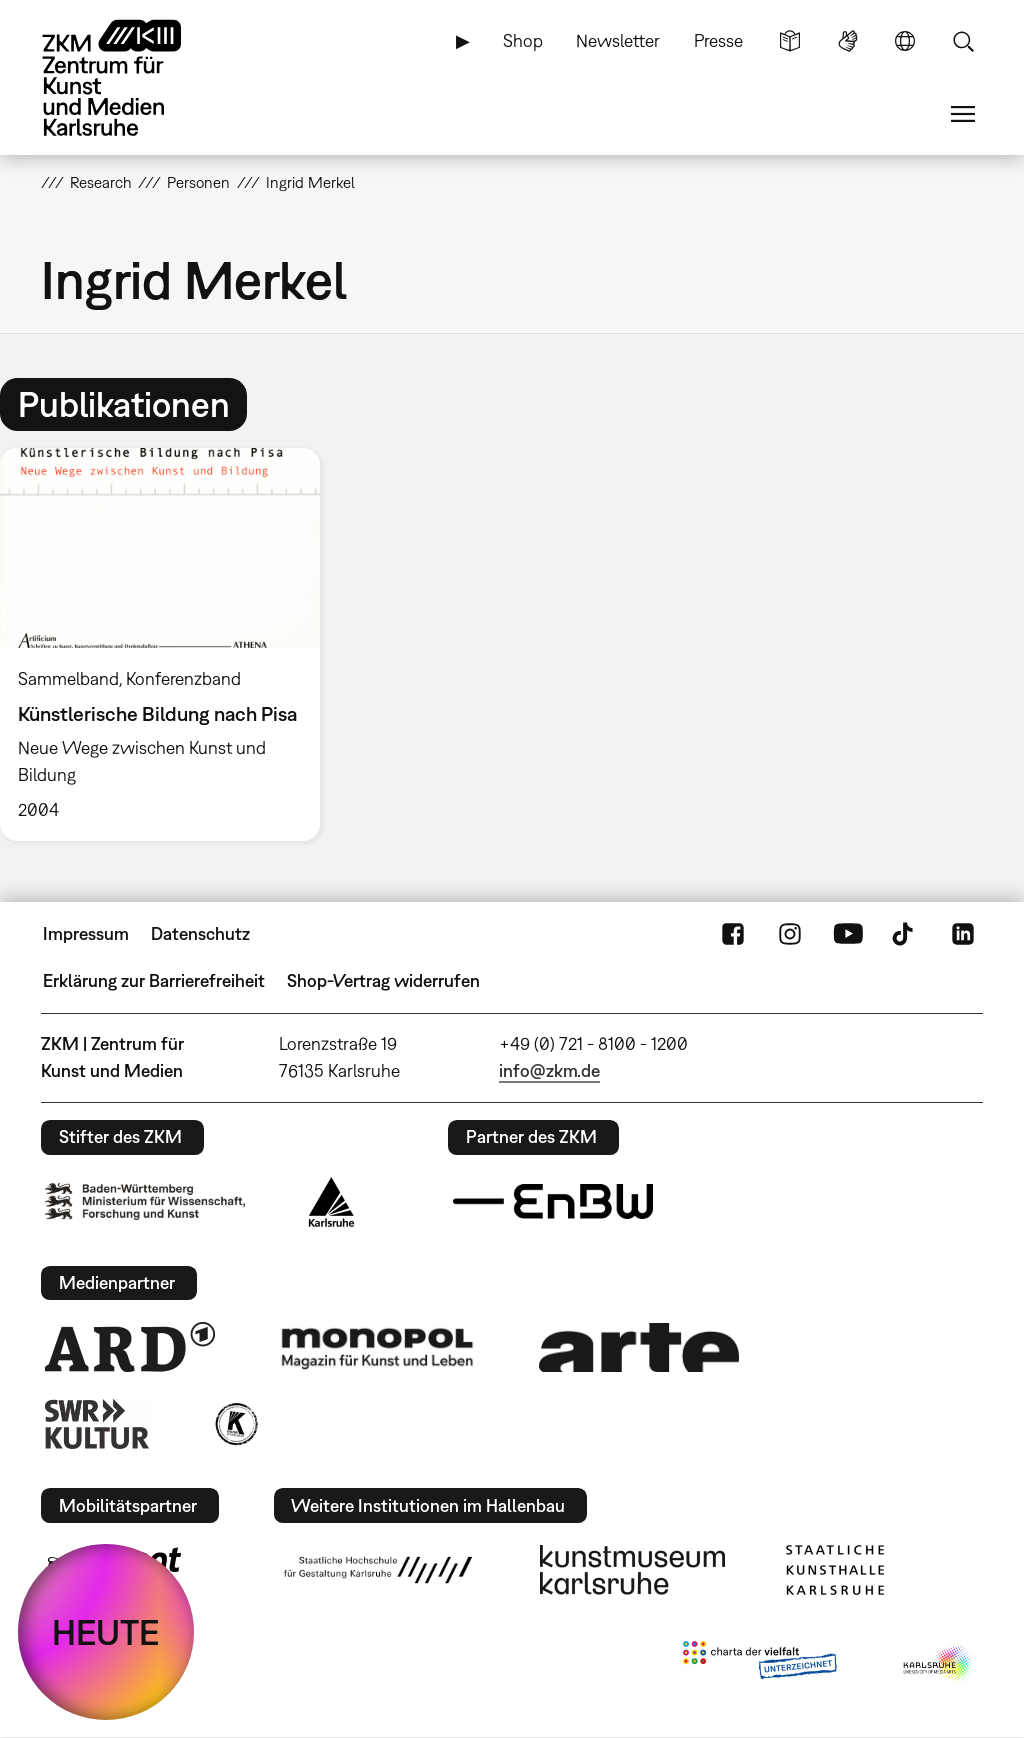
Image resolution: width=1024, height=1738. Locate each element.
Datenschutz (200, 933)
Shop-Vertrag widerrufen (383, 980)
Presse (718, 40)
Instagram (790, 934)
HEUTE (106, 1632)
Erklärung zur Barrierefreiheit (154, 980)
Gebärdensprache (848, 41)
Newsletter (618, 40)
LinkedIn (963, 934)
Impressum (86, 933)
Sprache (905, 41)
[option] (169, 644)
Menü (963, 114)
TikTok (905, 934)
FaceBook (733, 934)
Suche (963, 41)
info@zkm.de (549, 1070)
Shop (523, 40)
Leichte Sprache (790, 41)
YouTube (848, 934)
